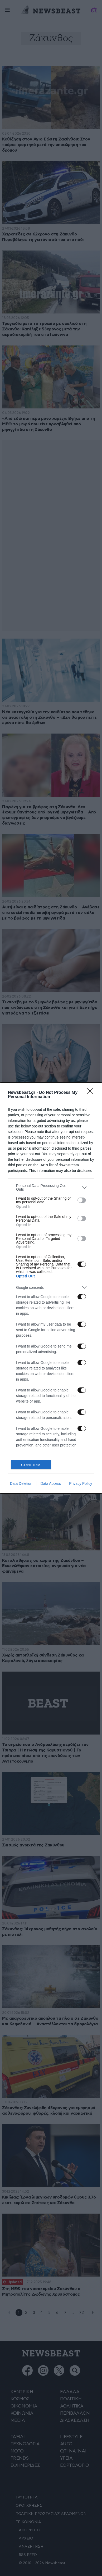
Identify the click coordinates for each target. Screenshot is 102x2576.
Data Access (50, 1483)
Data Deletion (21, 1483)
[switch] (81, 1200)
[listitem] (51, 1187)
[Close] (92, 1093)
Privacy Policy (80, 1483)
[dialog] (51, 1288)
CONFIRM (31, 1465)
